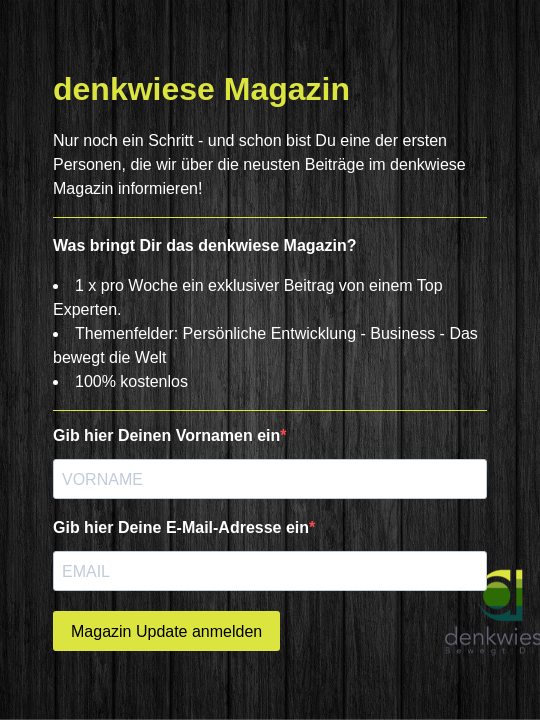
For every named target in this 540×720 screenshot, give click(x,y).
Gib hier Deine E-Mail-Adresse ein (181, 527)
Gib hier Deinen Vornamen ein (166, 435)
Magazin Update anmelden (166, 631)
